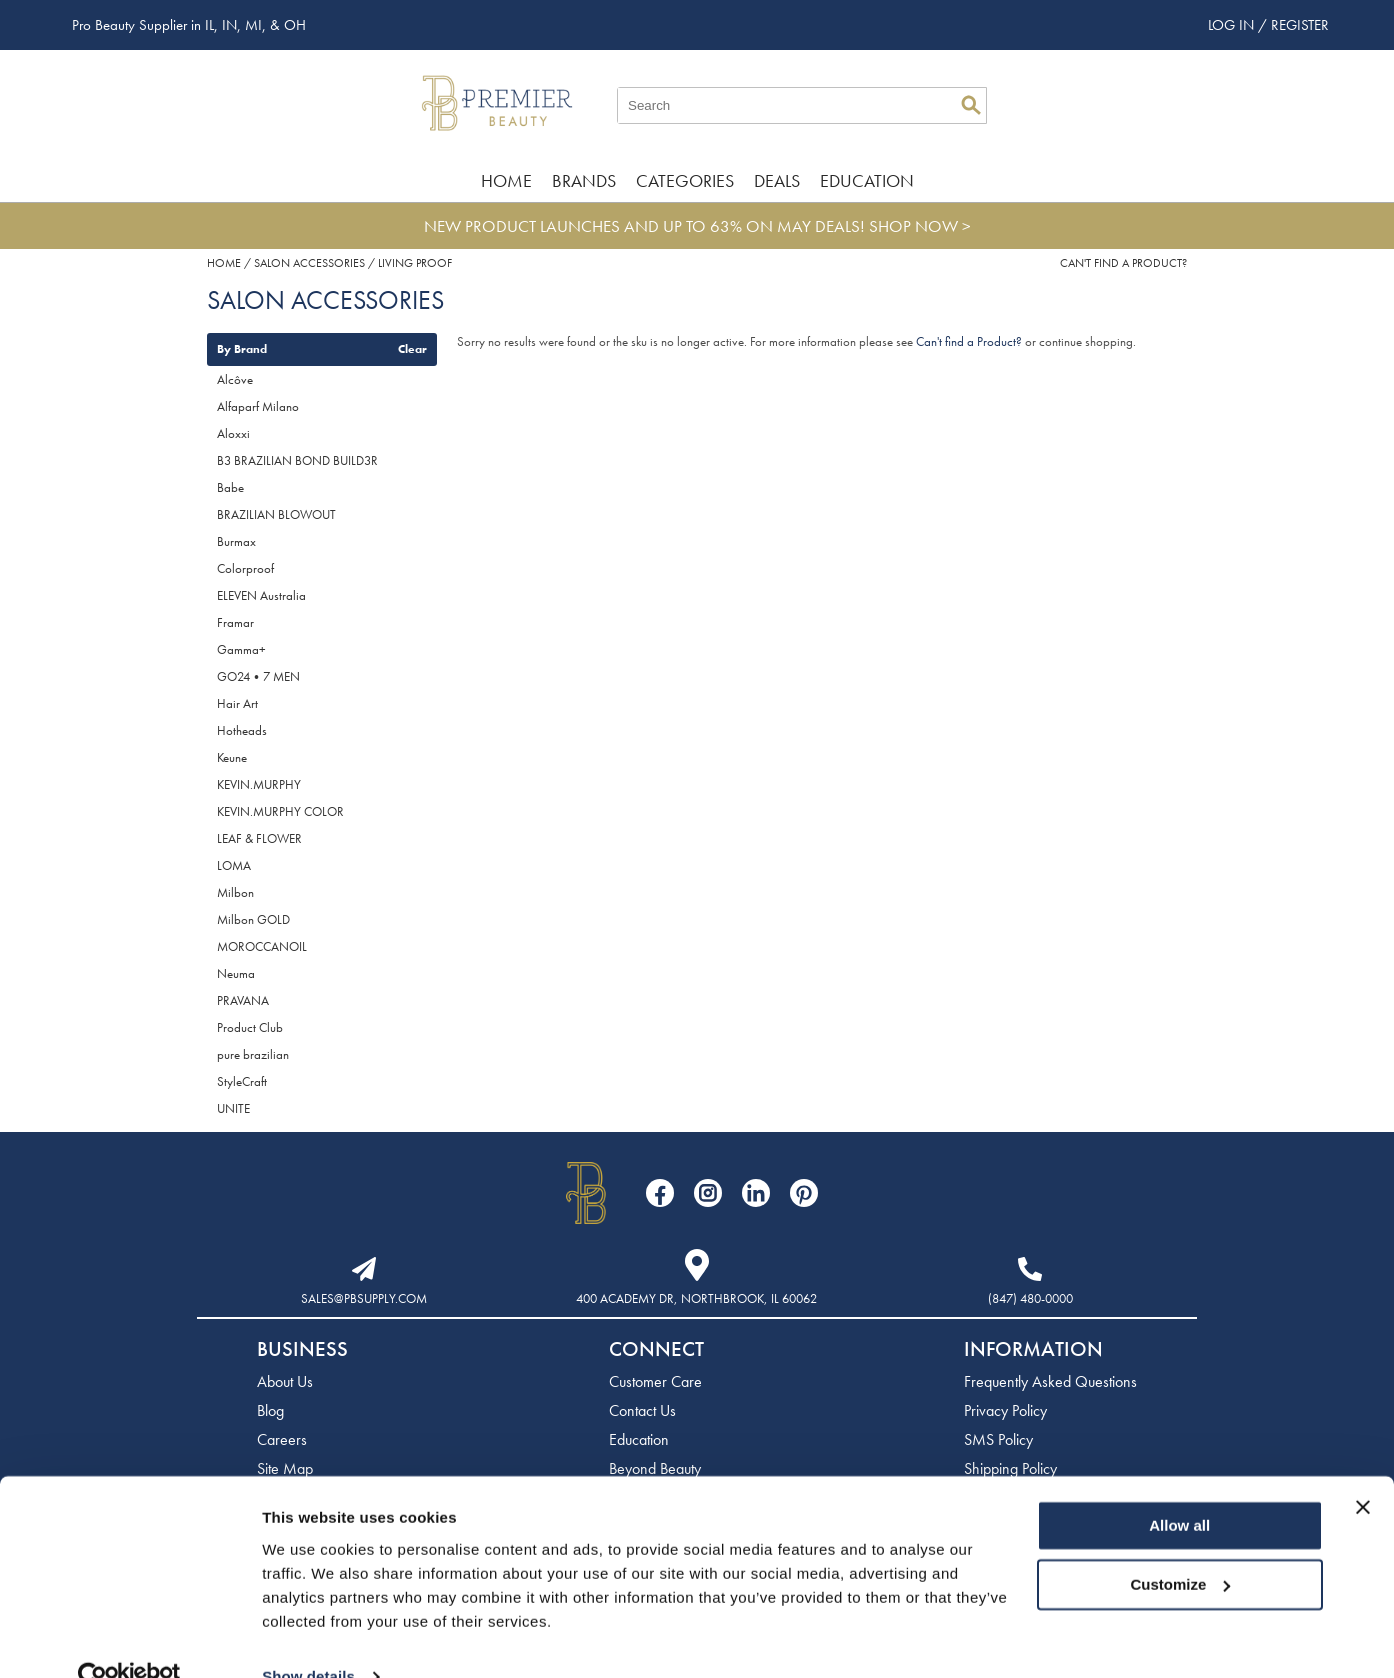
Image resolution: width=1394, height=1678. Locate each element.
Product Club (250, 1027)
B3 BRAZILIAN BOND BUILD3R (297, 460)
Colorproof (245, 568)
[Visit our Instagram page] (708, 1193)
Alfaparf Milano (258, 406)
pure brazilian (253, 1054)
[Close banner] (1363, 1470)
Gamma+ (241, 649)
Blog (270, 1410)
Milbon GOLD (253, 919)
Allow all (1179, 1488)
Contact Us (642, 1410)
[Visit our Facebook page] (660, 1193)
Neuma (236, 973)
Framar (235, 622)
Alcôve (235, 379)
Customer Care (655, 1381)
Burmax (236, 541)
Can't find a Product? (1123, 263)
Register (1300, 25)
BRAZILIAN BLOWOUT (276, 514)
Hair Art (237, 703)
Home (506, 180)
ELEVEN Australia (261, 595)
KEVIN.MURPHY (259, 784)
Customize (1181, 1546)
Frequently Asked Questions (1050, 1381)
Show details (308, 1638)
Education (867, 180)
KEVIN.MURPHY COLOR (280, 811)
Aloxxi (233, 433)
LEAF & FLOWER (259, 838)
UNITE (233, 1108)
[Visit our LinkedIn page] (756, 1193)
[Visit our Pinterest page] (804, 1193)
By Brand (242, 349)
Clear (412, 349)
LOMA (234, 865)
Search (971, 105)
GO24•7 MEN (258, 676)
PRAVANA (243, 1000)
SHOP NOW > (920, 226)
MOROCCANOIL (262, 946)
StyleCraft (242, 1081)
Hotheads (242, 730)
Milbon (235, 892)
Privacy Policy (1005, 1410)
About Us (285, 1381)
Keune (232, 757)
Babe (230, 487)
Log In (1233, 25)
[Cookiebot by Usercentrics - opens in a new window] (129, 1639)
